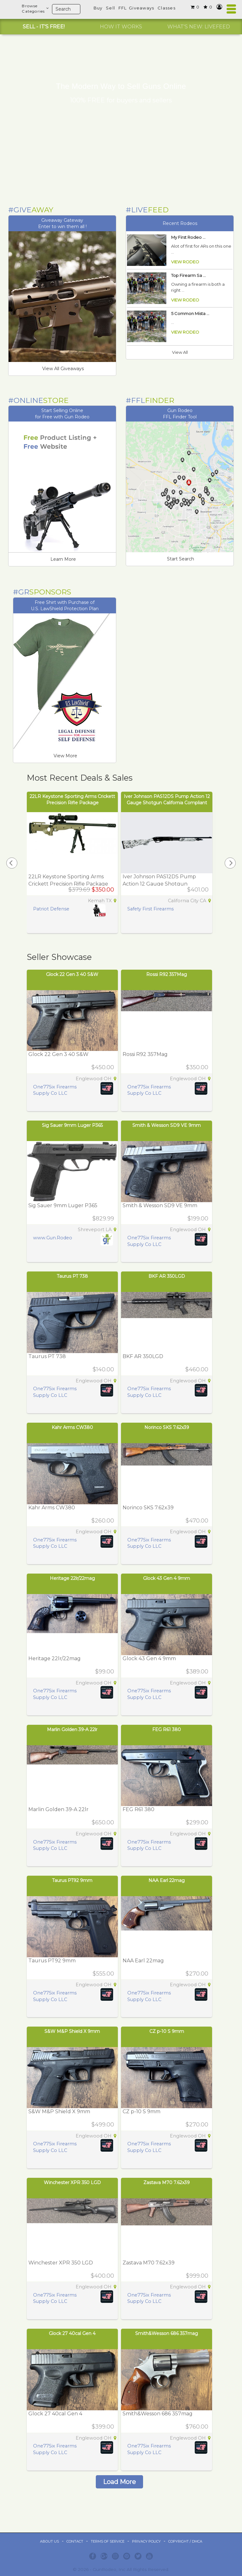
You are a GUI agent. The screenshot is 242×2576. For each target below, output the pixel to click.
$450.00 (102, 1067)
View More (65, 756)
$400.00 (102, 2275)
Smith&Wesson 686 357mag (166, 2333)
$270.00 (197, 1973)
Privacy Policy (146, 2541)
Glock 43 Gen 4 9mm (166, 1578)
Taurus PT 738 (72, 1276)
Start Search (180, 559)
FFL (122, 7)
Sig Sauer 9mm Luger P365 (72, 1125)
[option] (43, 26)
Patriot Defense (51, 909)
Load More (119, 2482)
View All (180, 352)
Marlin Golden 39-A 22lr (72, 1729)
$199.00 (197, 1218)
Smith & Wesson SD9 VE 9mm (166, 1125)
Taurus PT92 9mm (72, 1880)
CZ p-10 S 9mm (166, 2031)
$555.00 (103, 1973)
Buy (98, 7)
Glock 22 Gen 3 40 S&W (72, 974)
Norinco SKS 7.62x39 (166, 1427)
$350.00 (197, 1067)
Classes (167, 7)
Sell (110, 7)
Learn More (63, 559)
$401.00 (198, 889)
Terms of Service (107, 2541)
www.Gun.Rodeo (52, 1238)
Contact (74, 2541)
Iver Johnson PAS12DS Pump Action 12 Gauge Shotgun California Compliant (159, 884)
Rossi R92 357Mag (166, 974)
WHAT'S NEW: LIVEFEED (198, 27)
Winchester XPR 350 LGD (72, 2182)
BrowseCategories (35, 8)
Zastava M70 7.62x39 (166, 2182)
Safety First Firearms (150, 909)
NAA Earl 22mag (166, 1880)
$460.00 (196, 1369)
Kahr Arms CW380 (72, 1427)
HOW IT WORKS (121, 27)
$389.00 (197, 1671)
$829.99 (103, 1218)
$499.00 (102, 2124)
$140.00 (103, 1369)
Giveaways (141, 7)
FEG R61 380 (166, 1729)
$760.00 (197, 2426)
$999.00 (197, 2275)
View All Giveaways (63, 368)
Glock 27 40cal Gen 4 (72, 2333)
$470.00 (197, 1520)
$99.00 (104, 1671)
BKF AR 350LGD (166, 1276)
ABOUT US (49, 2541)
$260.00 (102, 1520)
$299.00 (197, 1822)
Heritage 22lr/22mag (72, 1578)
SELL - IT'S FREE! (44, 27)
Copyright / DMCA (185, 2541)
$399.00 (103, 2426)
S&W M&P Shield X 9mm (72, 2031)
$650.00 (103, 1822)
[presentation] (11, 863)
